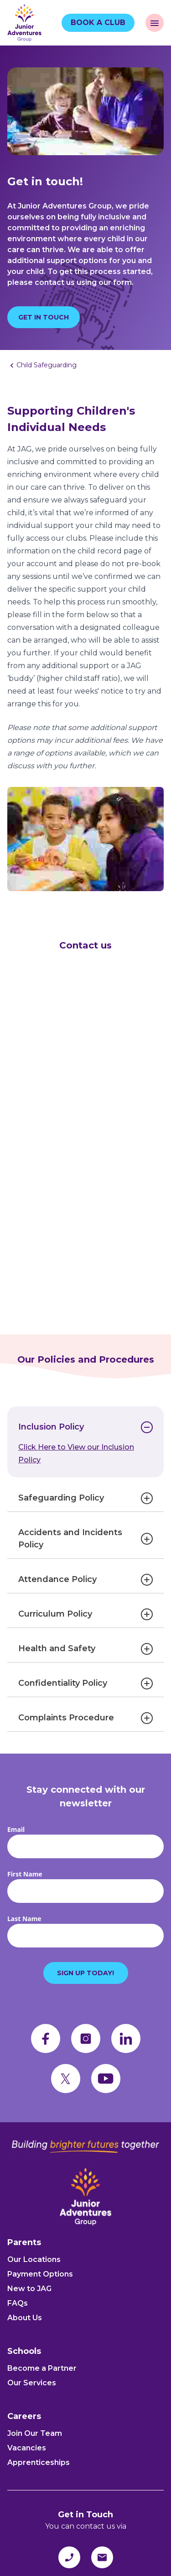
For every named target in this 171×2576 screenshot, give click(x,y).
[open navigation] (154, 23)
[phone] (69, 2557)
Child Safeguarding (46, 365)
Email (16, 1829)
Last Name (24, 1918)
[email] (102, 2557)
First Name (24, 1874)
